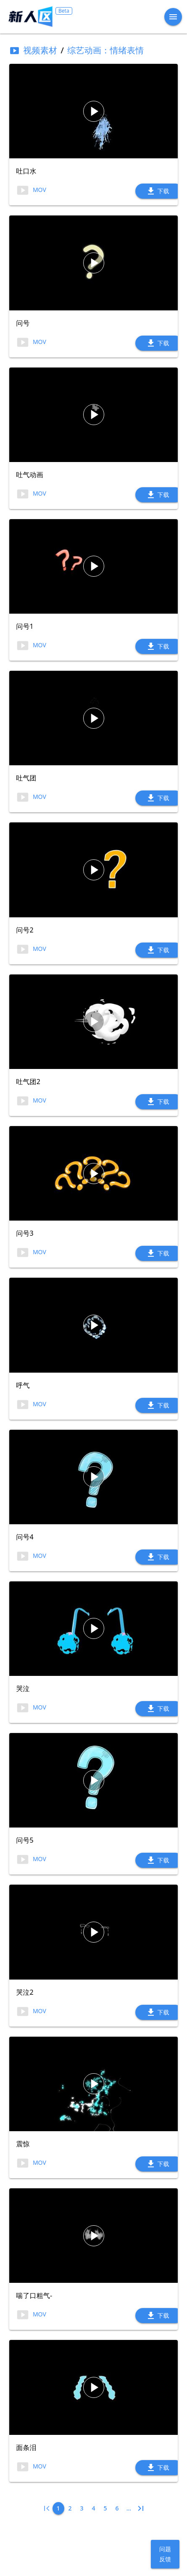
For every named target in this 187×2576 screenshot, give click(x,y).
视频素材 (33, 50)
